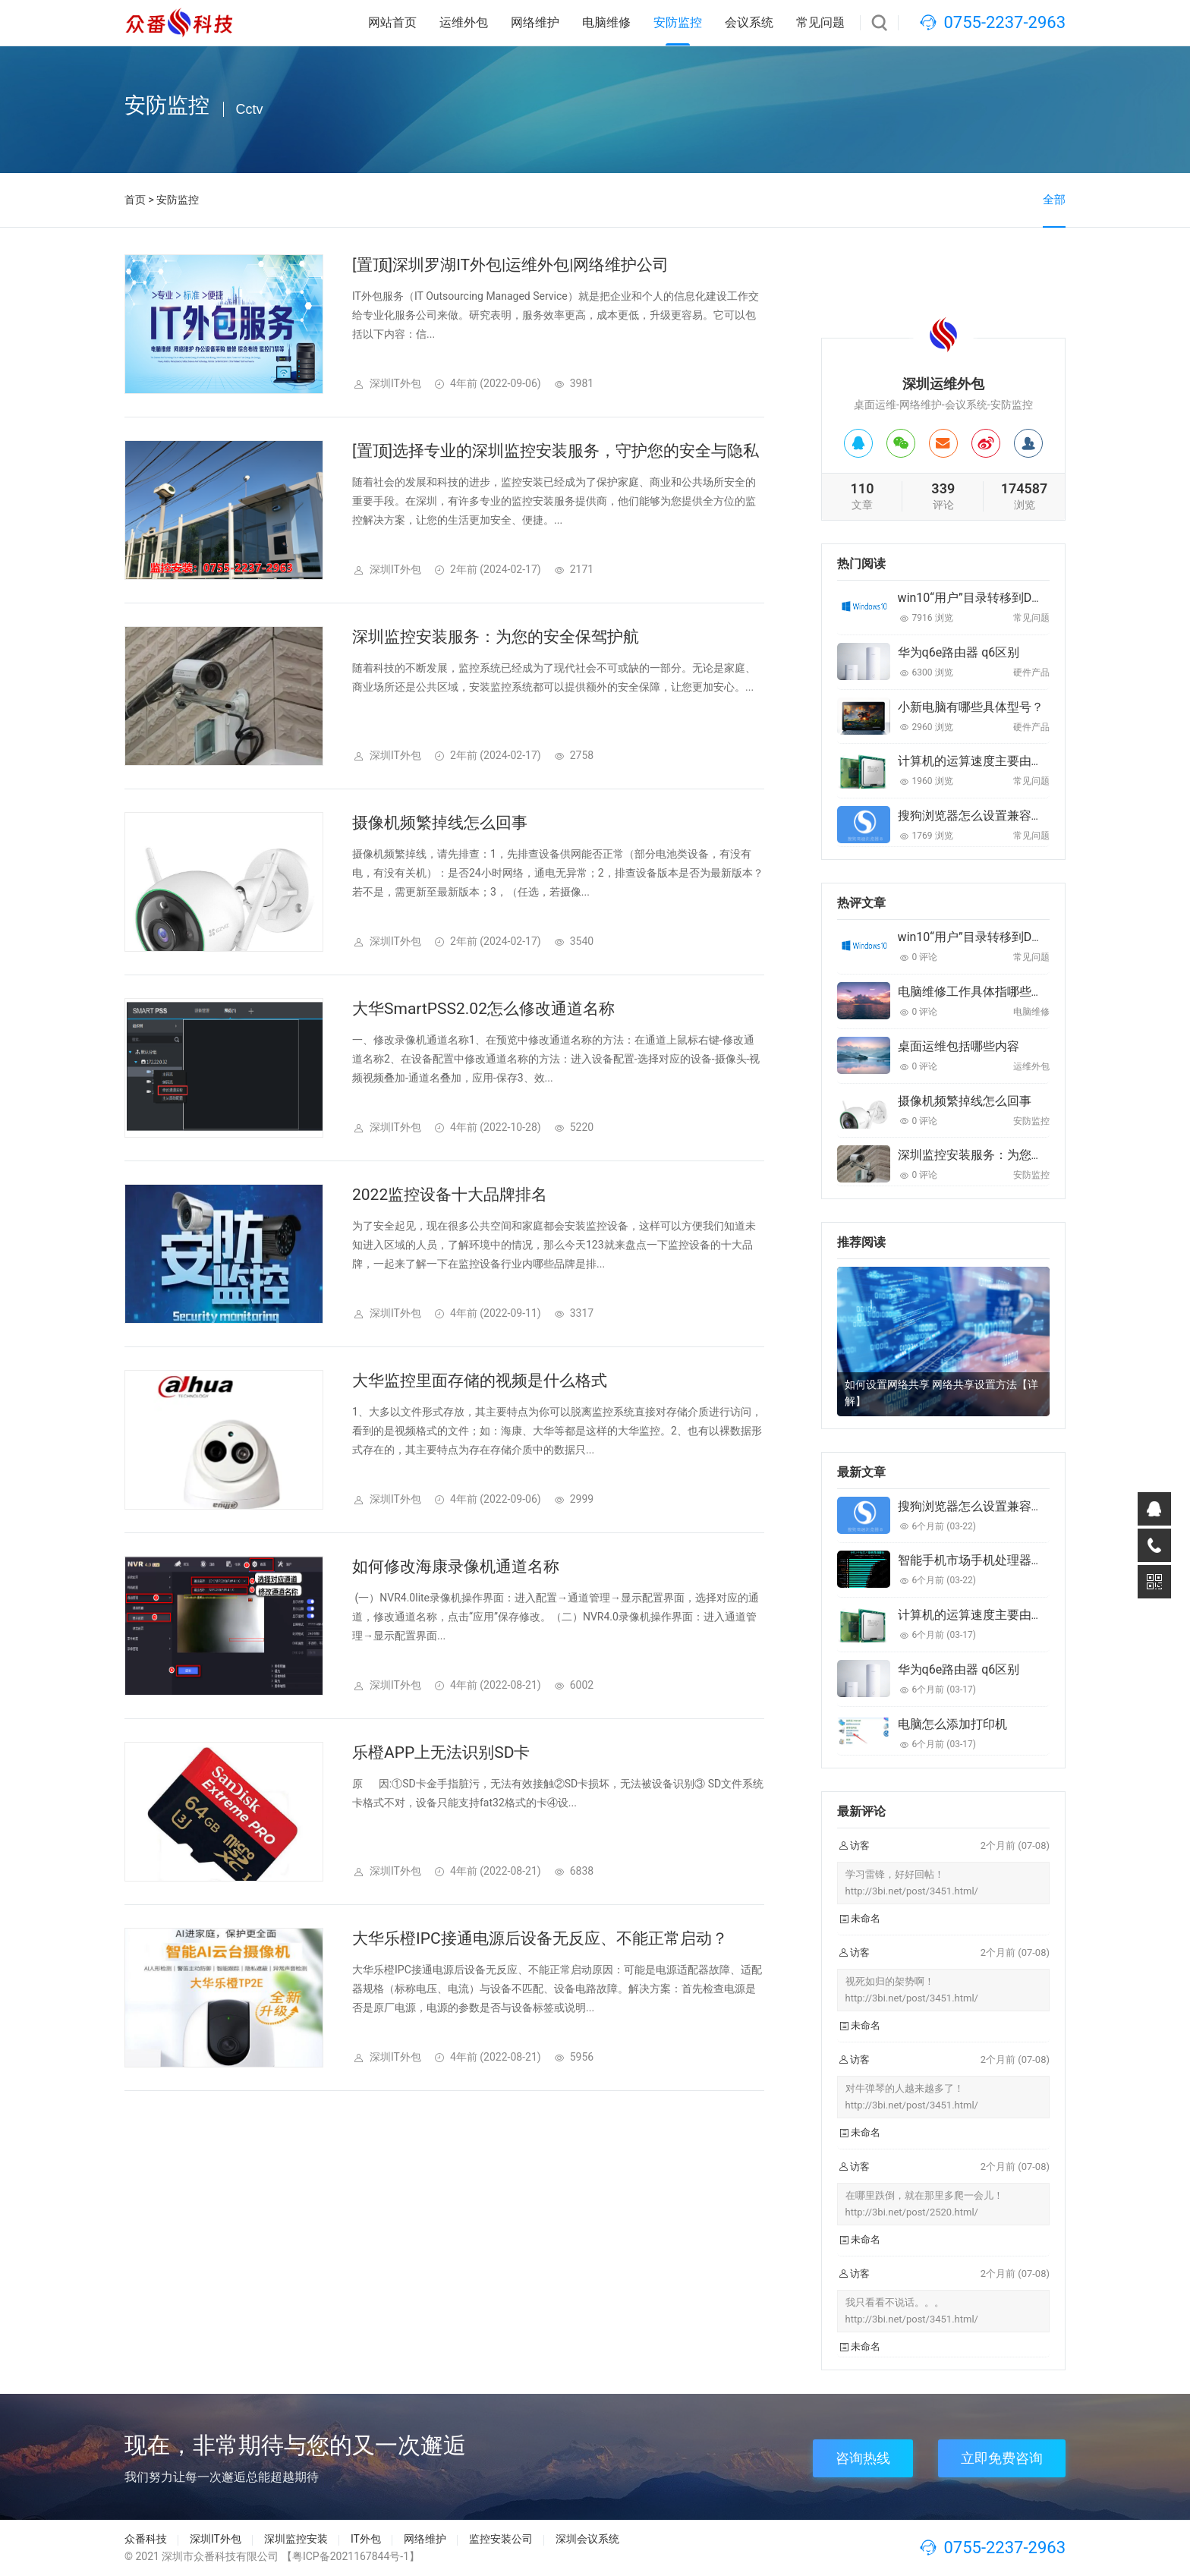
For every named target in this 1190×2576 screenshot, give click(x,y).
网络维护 (535, 22)
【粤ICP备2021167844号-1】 (351, 2556)
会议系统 (749, 22)
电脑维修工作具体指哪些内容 (977, 991)
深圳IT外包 (215, 2539)
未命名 (865, 1918)
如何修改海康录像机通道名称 (455, 1566)
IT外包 (366, 2539)
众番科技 (145, 2539)
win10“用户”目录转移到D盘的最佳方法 (1001, 597)
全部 (1054, 199)
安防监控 (677, 22)
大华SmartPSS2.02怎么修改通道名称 (483, 1009)
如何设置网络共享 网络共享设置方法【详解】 (941, 1392)
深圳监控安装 (296, 2539)
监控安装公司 (501, 2539)
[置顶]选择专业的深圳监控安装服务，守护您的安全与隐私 (555, 451)
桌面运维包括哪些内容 (958, 1046)
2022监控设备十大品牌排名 (449, 1195)
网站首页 (392, 22)
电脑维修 (606, 22)
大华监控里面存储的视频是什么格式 (479, 1380)
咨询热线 (863, 2458)
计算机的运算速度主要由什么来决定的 (1001, 761)
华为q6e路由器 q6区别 (959, 652)
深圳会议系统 (587, 2539)
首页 (135, 200)
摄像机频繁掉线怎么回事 (439, 823)
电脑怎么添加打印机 (952, 1724)
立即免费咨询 (1002, 2458)
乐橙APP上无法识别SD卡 (441, 1752)
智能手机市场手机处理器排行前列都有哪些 (1013, 1560)
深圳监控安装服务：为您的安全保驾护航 (495, 637)
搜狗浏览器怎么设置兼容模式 (977, 815)
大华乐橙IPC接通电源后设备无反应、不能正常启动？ (540, 1938)
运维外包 (463, 22)
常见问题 (820, 22)
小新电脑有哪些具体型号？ (971, 707)
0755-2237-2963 (1004, 22)
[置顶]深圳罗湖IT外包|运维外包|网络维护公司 (510, 265)
